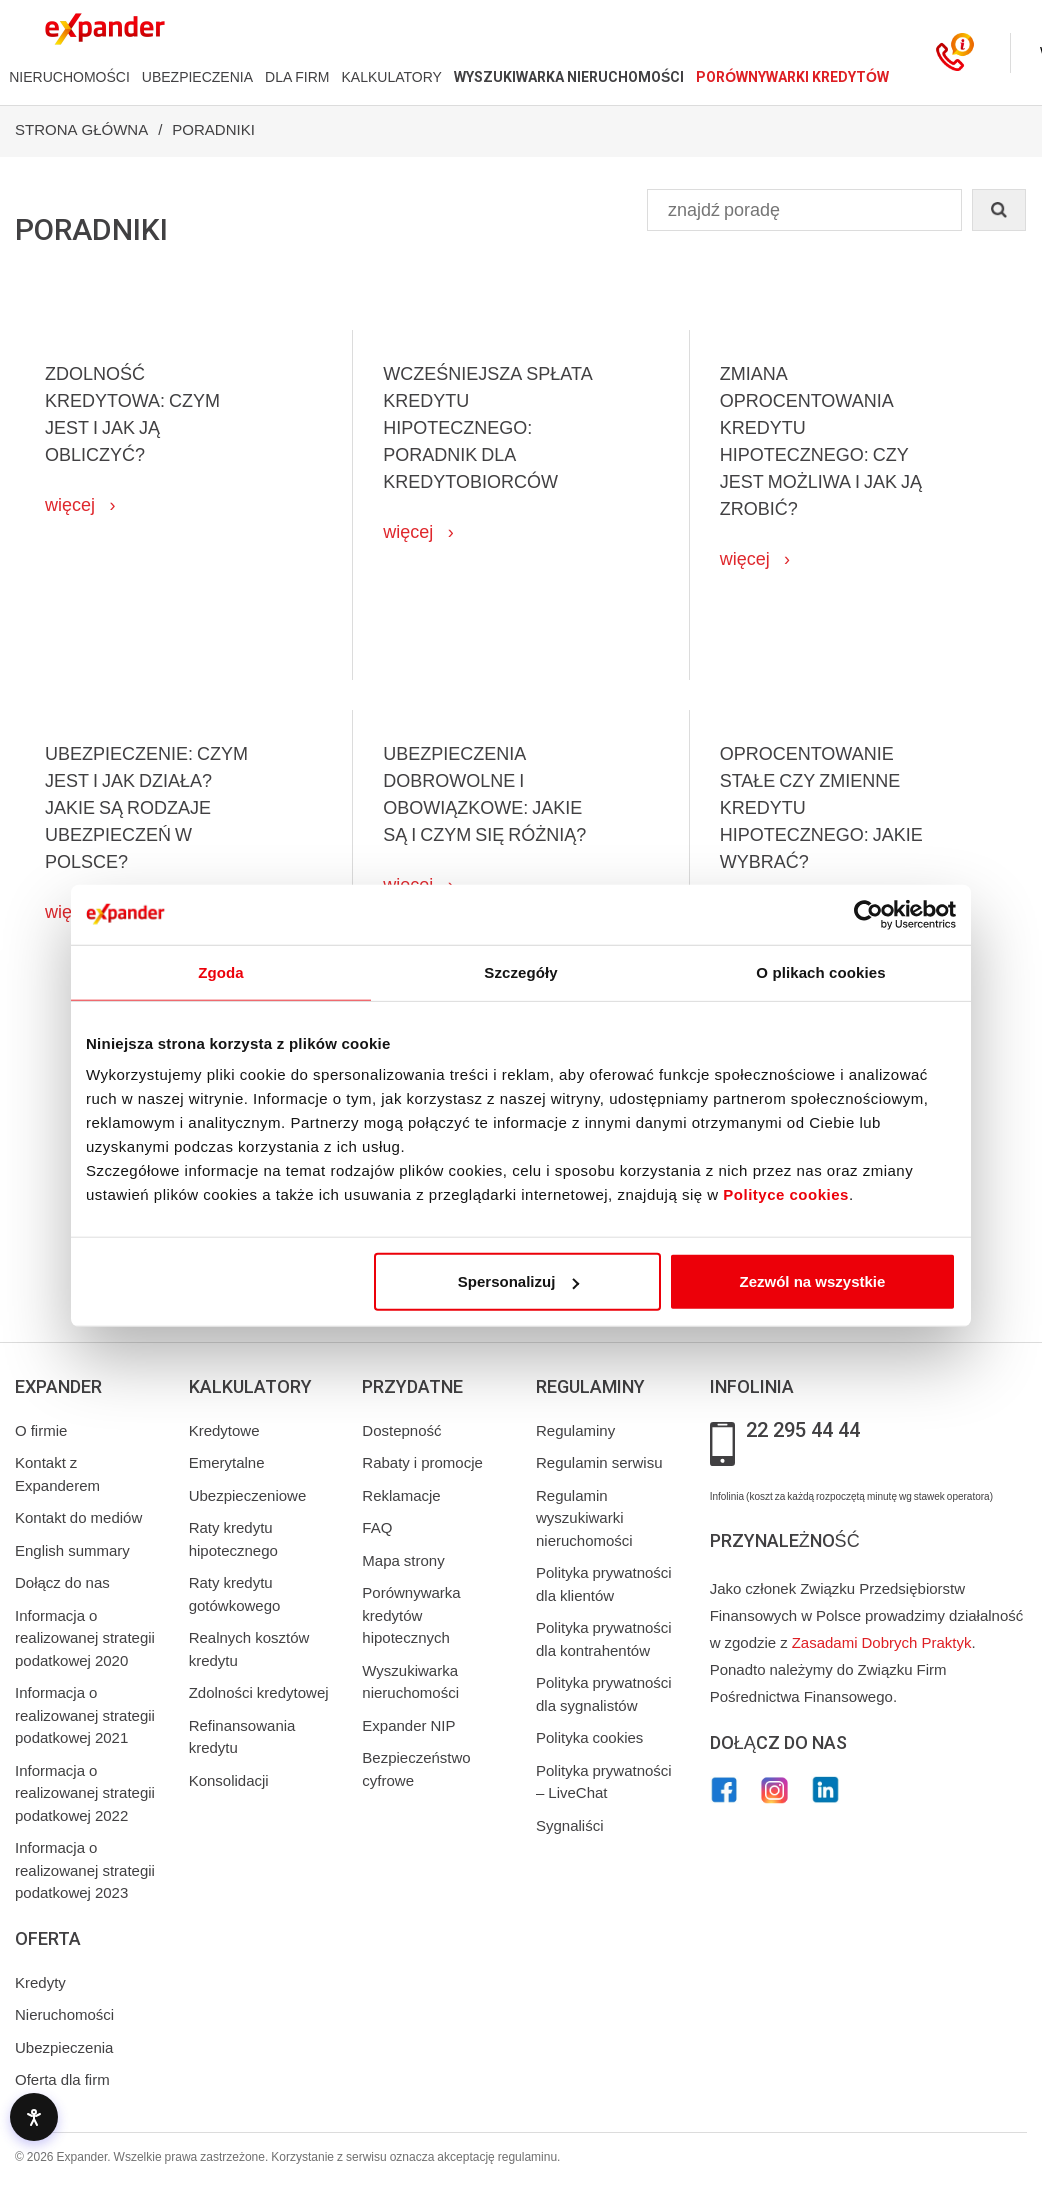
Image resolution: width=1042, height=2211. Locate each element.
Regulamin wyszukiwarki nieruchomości (584, 1518)
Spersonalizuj (519, 1281)
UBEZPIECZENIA (197, 77)
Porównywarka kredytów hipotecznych (411, 1615)
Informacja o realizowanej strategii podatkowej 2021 (85, 1715)
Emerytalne (227, 1463)
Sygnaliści (570, 1826)
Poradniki (213, 130)
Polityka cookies (589, 1738)
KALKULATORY (392, 77)
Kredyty (40, 1983)
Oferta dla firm (62, 2080)
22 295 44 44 (803, 1431)
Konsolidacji (229, 1781)
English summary (72, 1551)
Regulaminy (575, 1431)
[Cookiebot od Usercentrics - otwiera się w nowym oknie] (868, 914)
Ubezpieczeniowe (248, 1496)
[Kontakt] (950, 53)
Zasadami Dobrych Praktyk (882, 1643)
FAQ (377, 1528)
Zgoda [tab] (221, 971)
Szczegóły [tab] (520, 971)
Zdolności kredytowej (259, 1693)
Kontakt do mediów (78, 1518)
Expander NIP (408, 1726)
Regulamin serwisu (599, 1463)
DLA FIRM (297, 77)
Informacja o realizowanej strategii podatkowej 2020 (85, 1638)
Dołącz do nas (62, 1583)
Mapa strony (403, 1561)
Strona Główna (81, 130)
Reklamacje (401, 1496)
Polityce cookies (786, 1194)
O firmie (41, 1431)
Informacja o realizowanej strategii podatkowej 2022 (85, 1793)
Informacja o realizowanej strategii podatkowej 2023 (85, 1870)
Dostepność (401, 1431)
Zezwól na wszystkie (813, 1281)
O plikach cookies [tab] (820, 971)
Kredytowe (224, 1431)
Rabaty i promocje (422, 1463)
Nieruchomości (64, 2015)
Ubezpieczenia (64, 2048)
